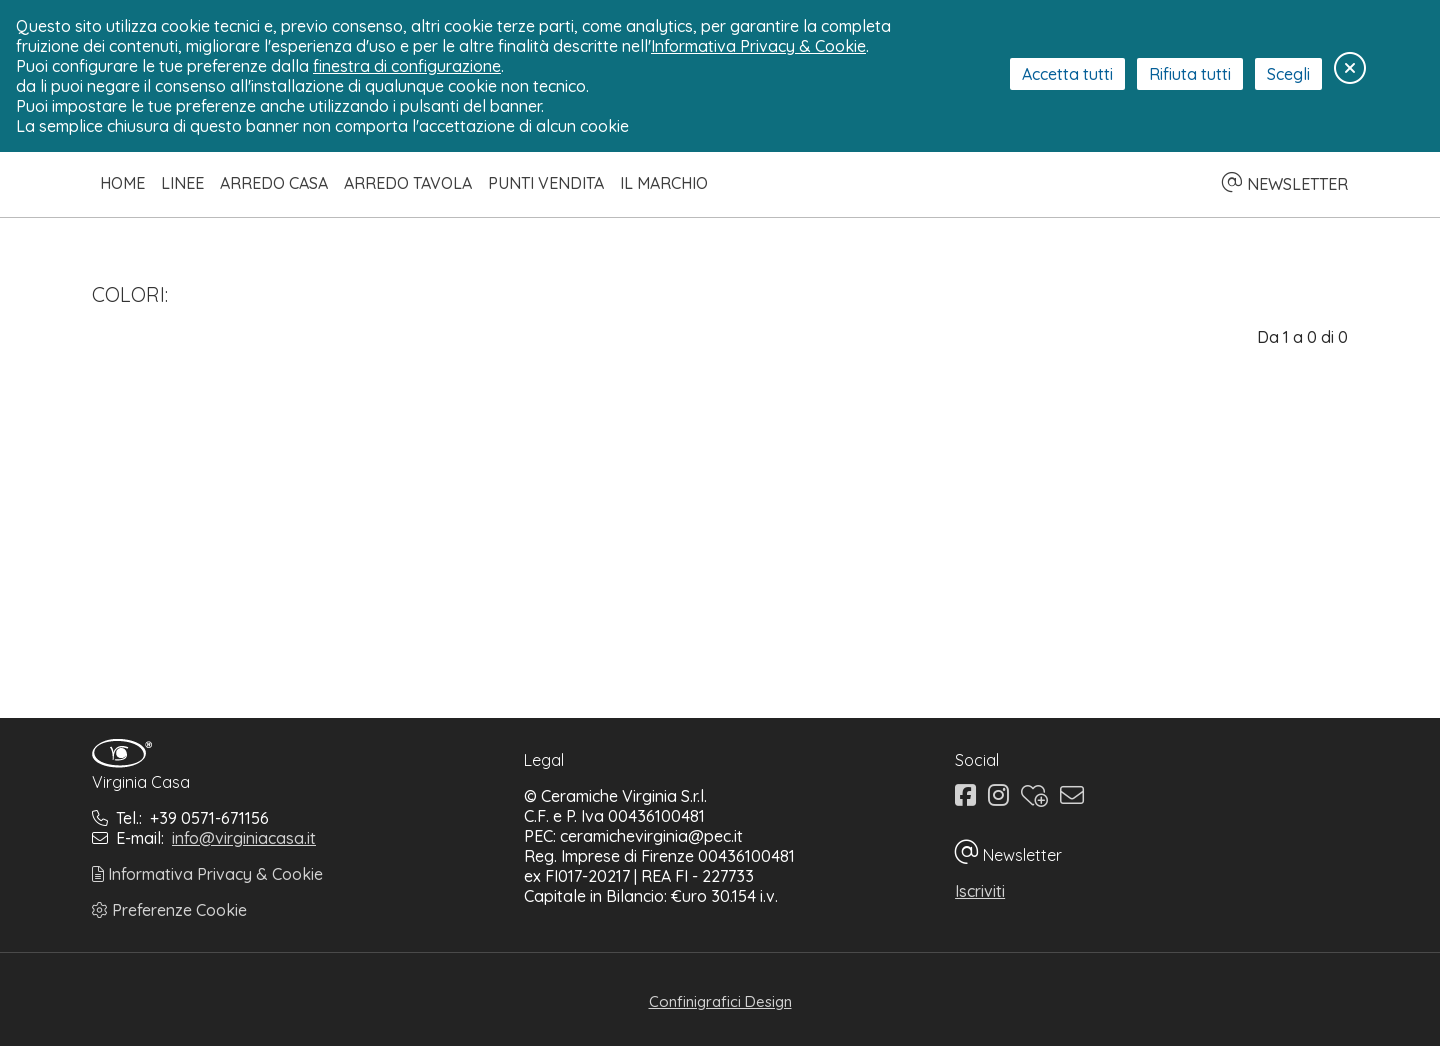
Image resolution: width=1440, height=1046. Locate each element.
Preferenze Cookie (169, 910)
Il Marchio (664, 183)
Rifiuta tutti (1190, 74)
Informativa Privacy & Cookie (207, 874)
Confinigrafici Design (720, 1001)
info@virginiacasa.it (244, 838)
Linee (182, 183)
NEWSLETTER (1285, 184)
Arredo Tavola (408, 183)
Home (122, 183)
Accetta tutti (1067, 74)
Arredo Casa (274, 183)
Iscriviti (980, 891)
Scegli (1288, 74)
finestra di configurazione (407, 66)
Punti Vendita (546, 183)
